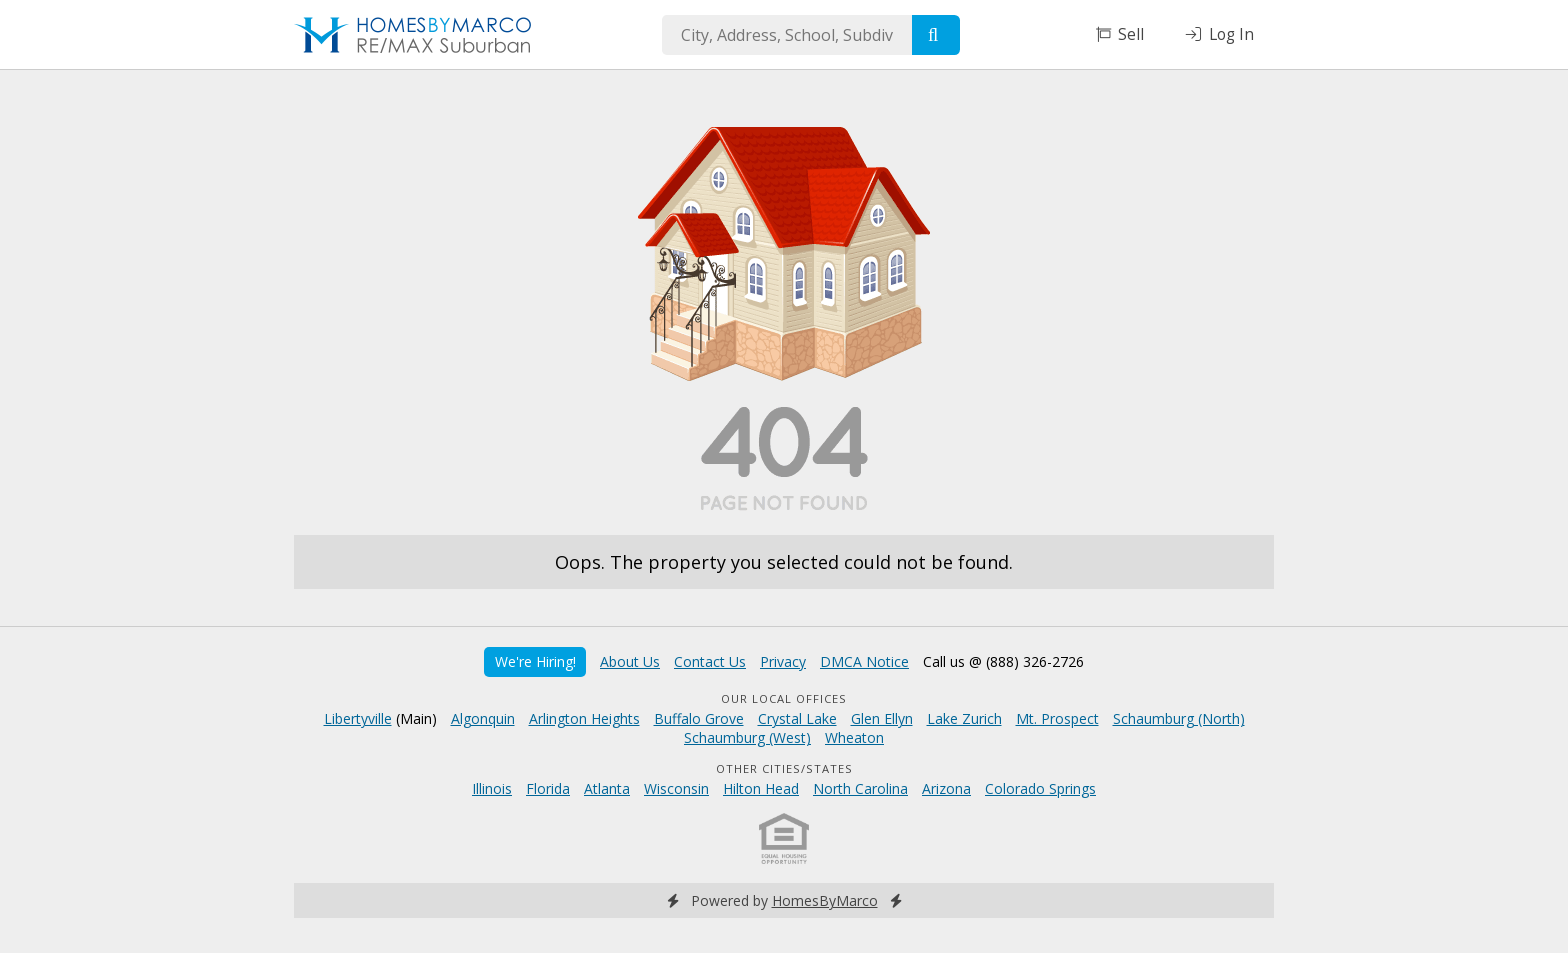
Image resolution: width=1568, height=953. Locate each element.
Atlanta (607, 788)
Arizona (946, 788)
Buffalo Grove (699, 718)
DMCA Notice (864, 661)
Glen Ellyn (882, 718)
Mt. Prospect (1057, 718)
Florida (548, 788)
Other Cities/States (784, 768)
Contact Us (710, 661)
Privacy (783, 661)
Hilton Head (761, 788)
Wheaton (854, 737)
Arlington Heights (584, 718)
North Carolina (860, 788)
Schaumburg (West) (747, 737)
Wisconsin (676, 788)
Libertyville (358, 718)
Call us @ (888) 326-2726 (1003, 661)
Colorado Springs (1040, 788)
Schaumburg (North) (1179, 718)
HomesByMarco (825, 900)
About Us (630, 661)
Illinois (492, 788)
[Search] (936, 35)
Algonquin (483, 718)
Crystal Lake (797, 718)
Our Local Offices (784, 698)
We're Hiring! (535, 661)
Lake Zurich (964, 718)
